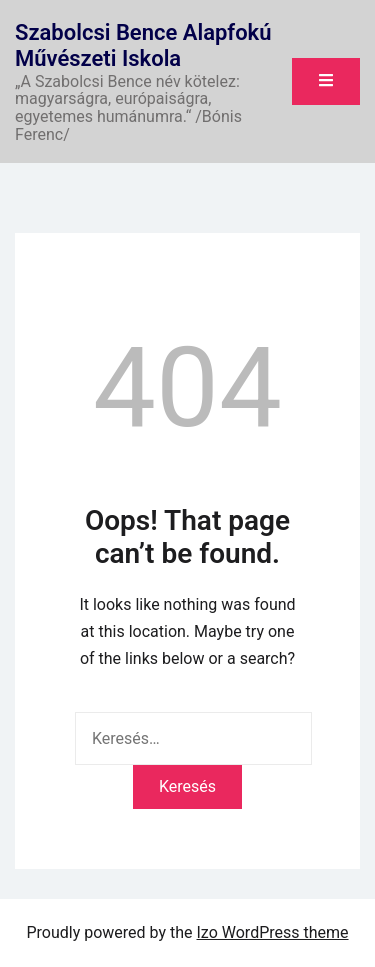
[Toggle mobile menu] (326, 81)
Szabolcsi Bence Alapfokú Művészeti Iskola (143, 45)
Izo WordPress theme (273, 932)
